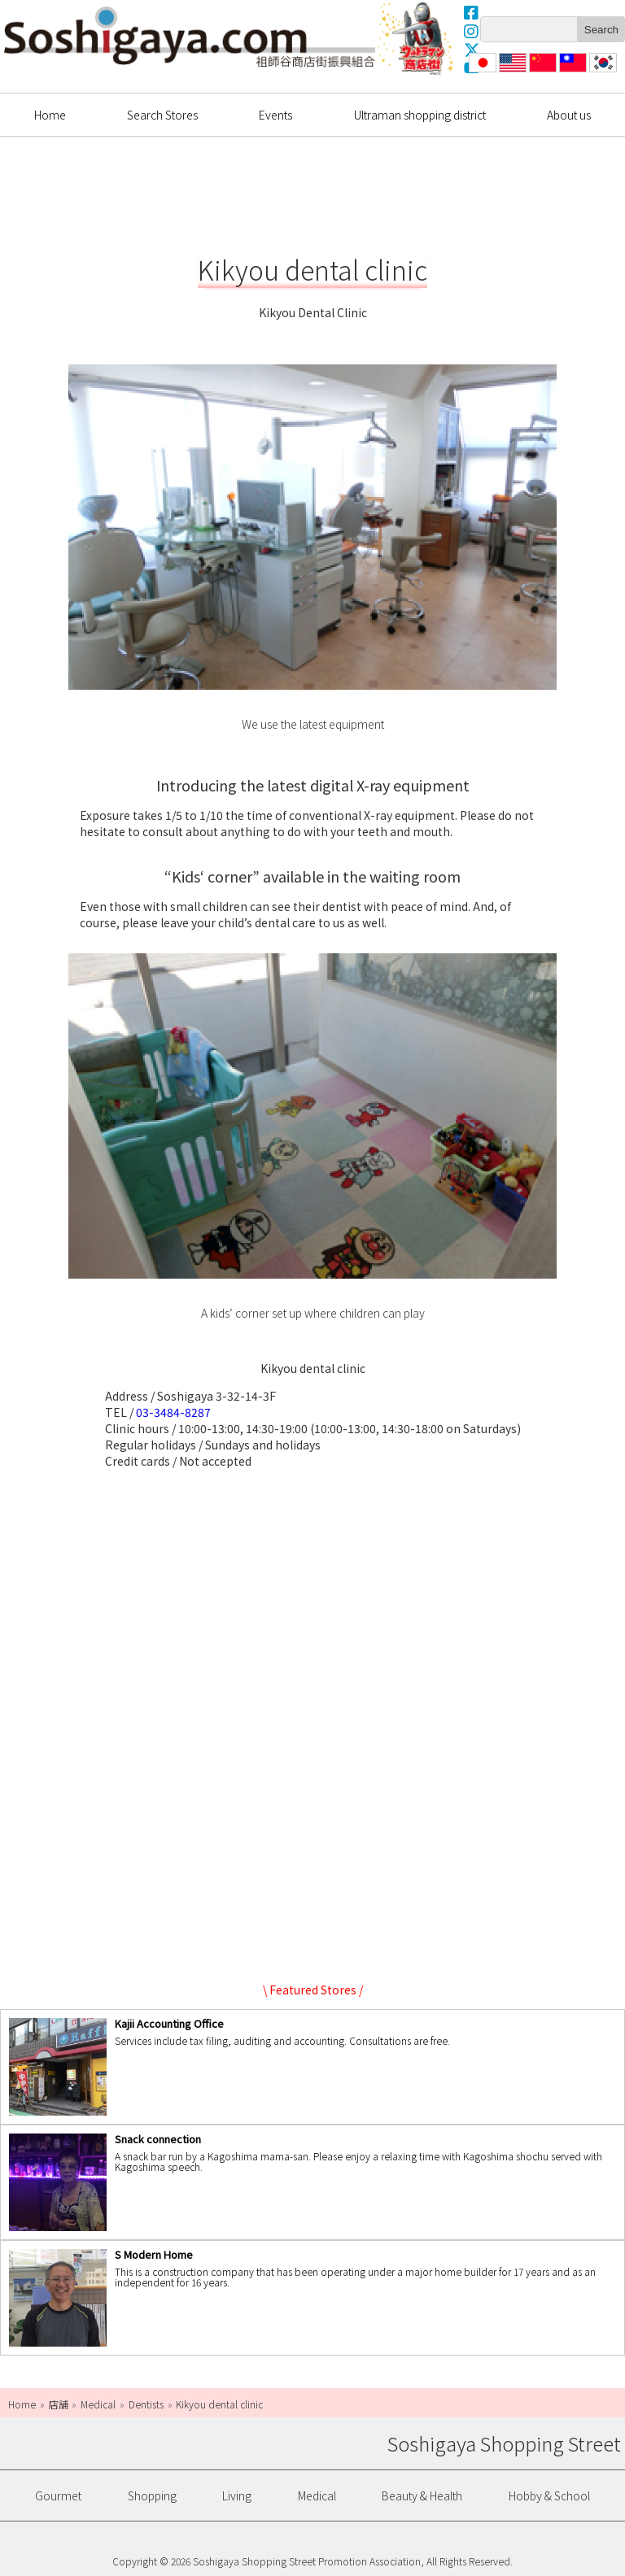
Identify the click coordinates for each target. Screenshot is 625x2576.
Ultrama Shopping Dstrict (417, 38)
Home (50, 115)
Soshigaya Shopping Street (189, 36)
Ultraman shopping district (420, 115)
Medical (317, 2495)
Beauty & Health (422, 2495)
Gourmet (58, 2495)
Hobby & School (549, 2495)
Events (275, 115)
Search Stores (162, 115)
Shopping (152, 2495)
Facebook (472, 12)
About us (569, 115)
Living (236, 2495)
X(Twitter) (472, 49)
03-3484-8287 (173, 1412)
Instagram (472, 31)
